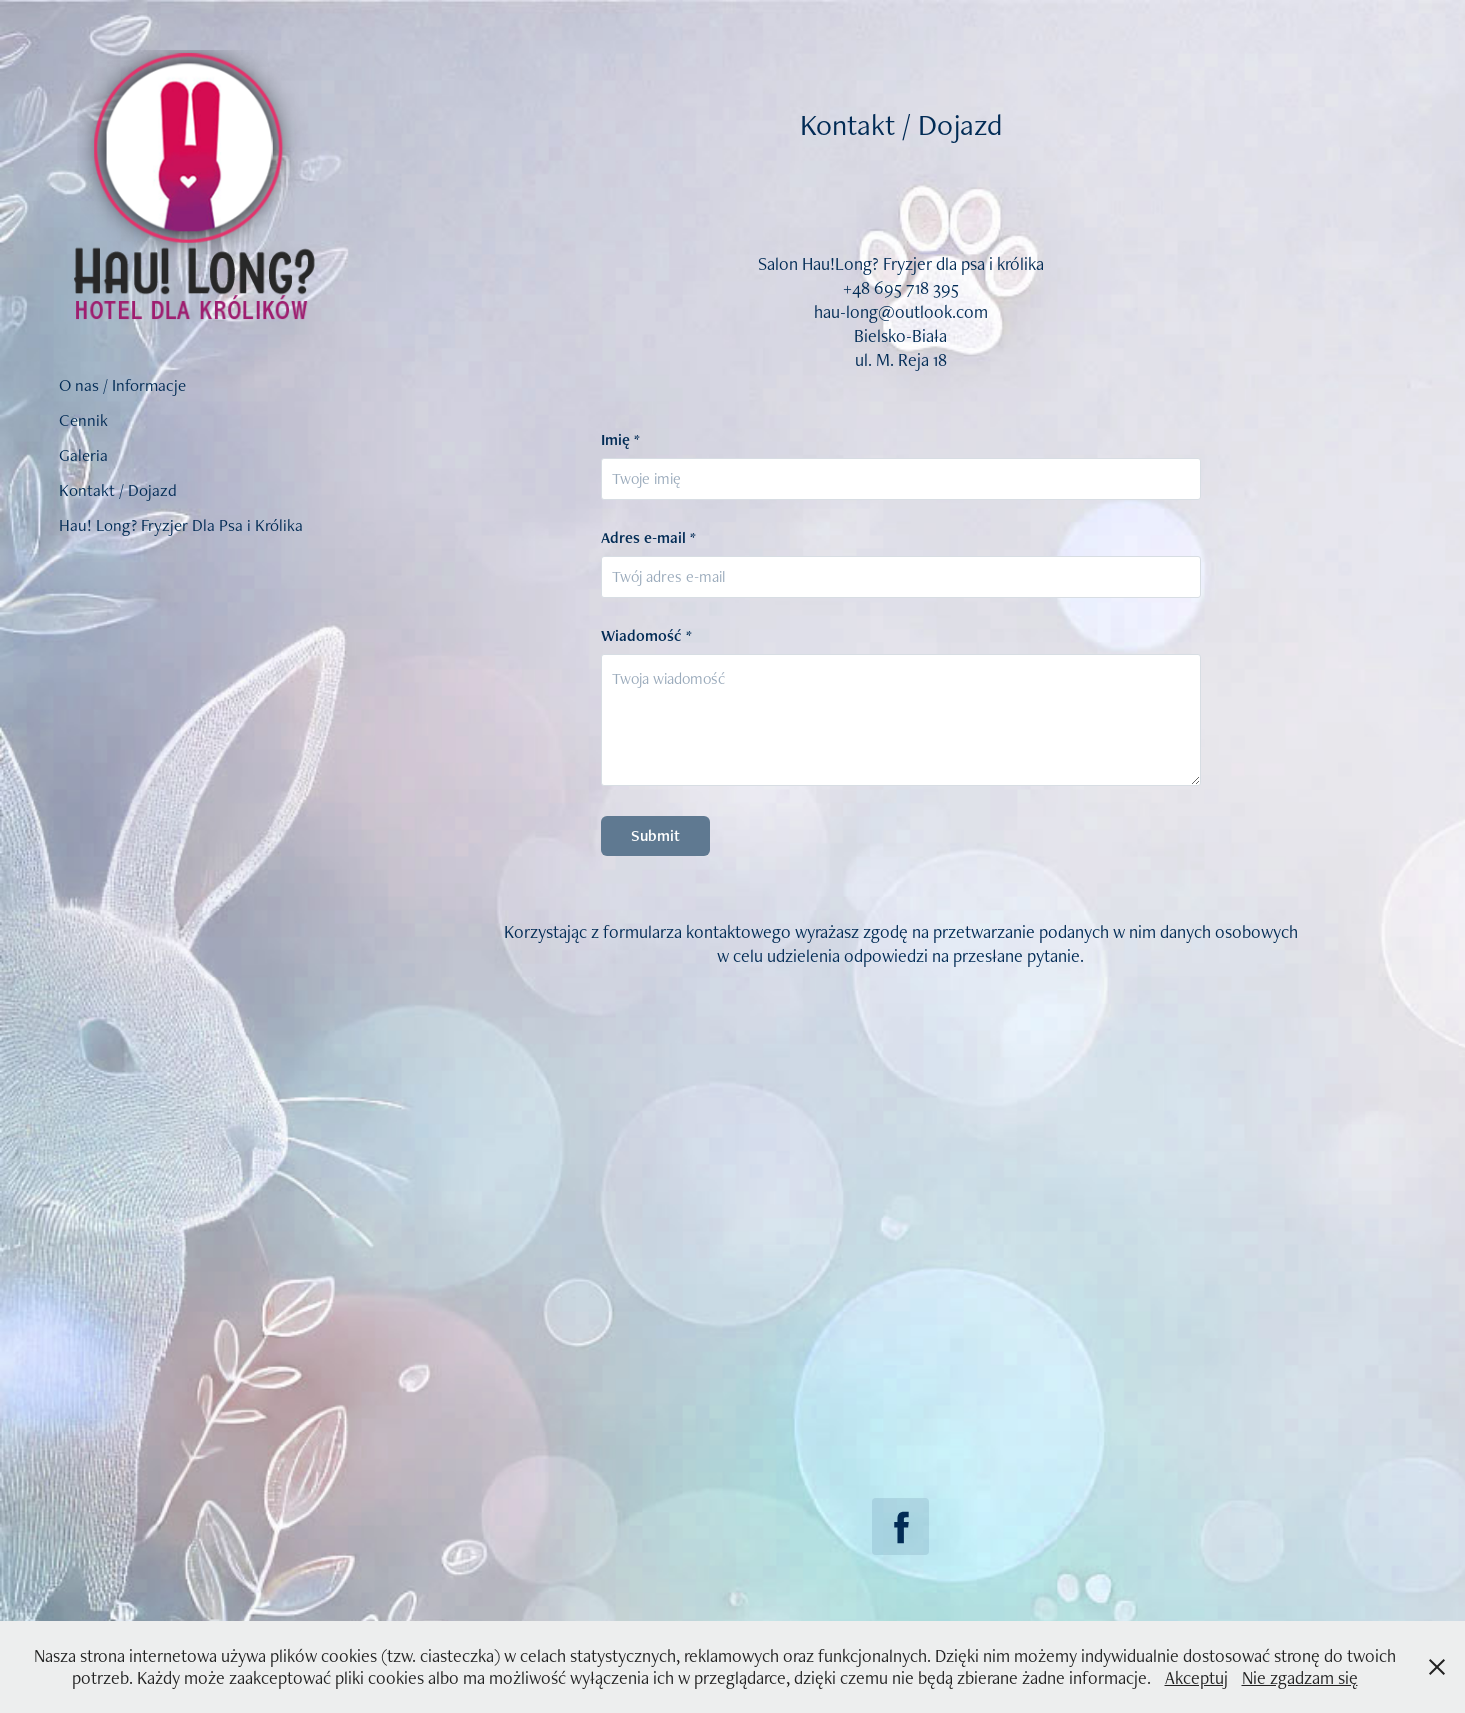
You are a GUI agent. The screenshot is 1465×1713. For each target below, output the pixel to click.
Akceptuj (1196, 1677)
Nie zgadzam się (1300, 1677)
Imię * (620, 440)
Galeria (83, 455)
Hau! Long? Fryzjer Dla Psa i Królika (181, 525)
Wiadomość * (646, 636)
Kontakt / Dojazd (118, 490)
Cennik (83, 420)
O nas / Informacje (122, 385)
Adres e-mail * (648, 538)
